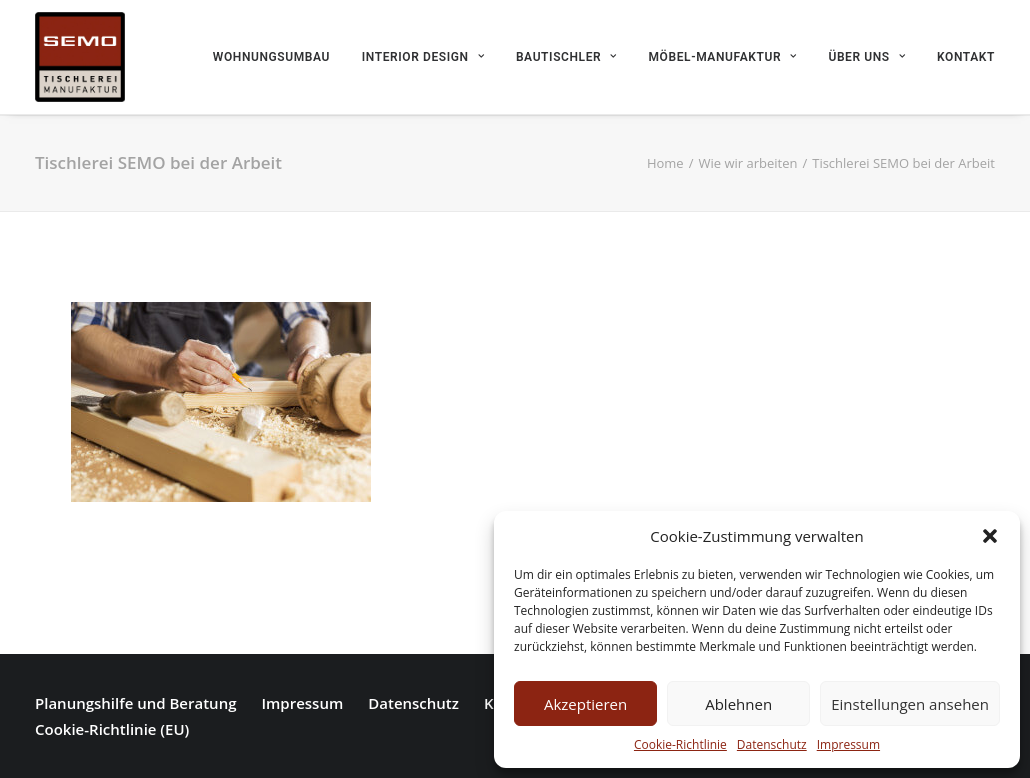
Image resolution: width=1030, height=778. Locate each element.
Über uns (866, 57)
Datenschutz (772, 744)
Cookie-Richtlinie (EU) (112, 729)
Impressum (848, 744)
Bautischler (566, 57)
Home (665, 163)
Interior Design (423, 57)
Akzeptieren (585, 704)
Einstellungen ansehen (910, 704)
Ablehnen (738, 704)
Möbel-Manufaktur (723, 57)
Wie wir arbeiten (747, 163)
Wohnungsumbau (271, 57)
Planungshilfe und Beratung (135, 703)
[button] (990, 536)
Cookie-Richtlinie (680, 744)
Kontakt (966, 57)
